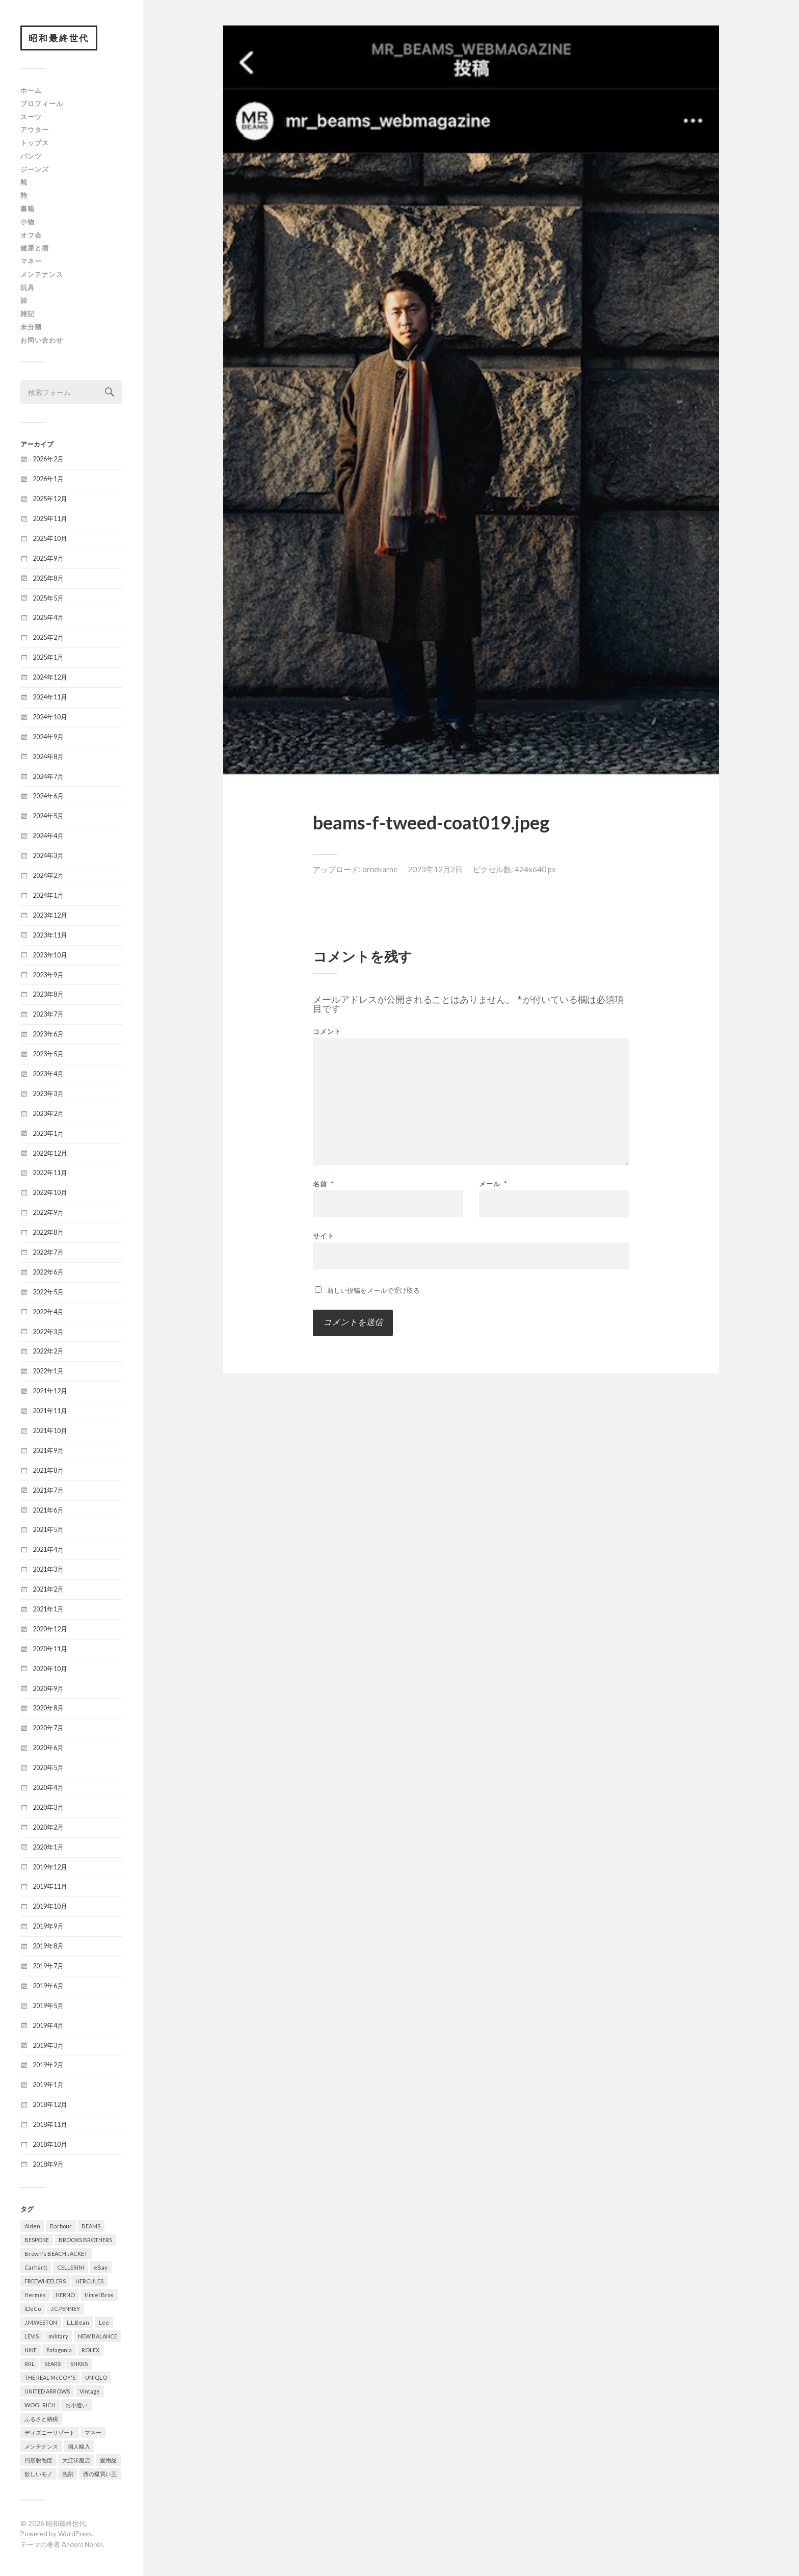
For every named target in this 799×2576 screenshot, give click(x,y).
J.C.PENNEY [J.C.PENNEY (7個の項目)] (65, 2308)
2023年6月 (48, 1034)
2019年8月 (48, 1946)
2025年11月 (50, 519)
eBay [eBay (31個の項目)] (101, 2267)
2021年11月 (50, 1411)
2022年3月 (48, 1332)
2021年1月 (48, 1609)
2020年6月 (48, 1748)
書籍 (27, 209)
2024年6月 (48, 796)
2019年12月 (50, 1867)
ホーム (31, 91)
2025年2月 (48, 638)
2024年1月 (48, 896)
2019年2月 (48, 2065)
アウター (34, 130)
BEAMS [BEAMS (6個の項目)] (91, 2226)
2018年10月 (50, 2145)
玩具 (27, 287)
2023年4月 (48, 1074)
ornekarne (379, 869)
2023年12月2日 (435, 869)
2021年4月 (48, 1550)
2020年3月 (48, 1807)
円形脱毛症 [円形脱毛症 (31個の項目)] (38, 2460)
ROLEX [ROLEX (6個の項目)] (90, 2350)
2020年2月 (48, 1827)
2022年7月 (48, 1252)
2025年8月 (48, 578)
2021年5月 (48, 1530)
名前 (323, 1184)
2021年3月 (48, 1570)
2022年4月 (48, 1312)
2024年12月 (50, 677)
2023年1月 (48, 1133)
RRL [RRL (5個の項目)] (29, 2363)
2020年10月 (50, 1668)
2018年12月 (50, 2105)
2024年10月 (50, 717)
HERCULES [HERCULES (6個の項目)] (89, 2281)
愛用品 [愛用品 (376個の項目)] (108, 2460)
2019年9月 (48, 1926)
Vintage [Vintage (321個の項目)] (89, 2391)
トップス (34, 143)
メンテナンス (41, 274)
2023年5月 (48, 1054)
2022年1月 (48, 1371)
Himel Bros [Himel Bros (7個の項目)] (99, 2295)
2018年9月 (48, 2165)
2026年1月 (48, 479)
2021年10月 (50, 1431)
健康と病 (34, 248)
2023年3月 (48, 1093)
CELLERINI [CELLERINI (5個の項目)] (70, 2267)
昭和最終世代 (59, 38)
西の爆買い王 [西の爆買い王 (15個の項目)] (100, 2473)
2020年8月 (48, 1708)
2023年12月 (50, 915)
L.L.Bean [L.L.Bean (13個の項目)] (78, 2322)
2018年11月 (50, 2125)
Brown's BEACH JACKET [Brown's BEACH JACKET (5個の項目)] (56, 2253)
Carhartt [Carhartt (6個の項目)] (35, 2267)
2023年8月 (48, 995)
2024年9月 (48, 737)
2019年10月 (50, 1907)
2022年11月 (50, 1173)
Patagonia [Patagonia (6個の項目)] (59, 2350)
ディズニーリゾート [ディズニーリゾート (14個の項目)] (49, 2432)
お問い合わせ (41, 340)
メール (493, 1184)
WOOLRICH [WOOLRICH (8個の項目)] (40, 2405)
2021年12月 (50, 1391)
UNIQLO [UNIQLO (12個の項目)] (96, 2377)
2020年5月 (48, 1768)
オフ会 (31, 235)
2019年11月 (50, 1887)
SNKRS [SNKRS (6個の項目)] (79, 2363)
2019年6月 (48, 1986)
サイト (323, 1235)
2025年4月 (48, 618)
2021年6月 (48, 1510)
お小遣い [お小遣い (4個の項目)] (76, 2405)
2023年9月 (48, 975)
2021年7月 (48, 1490)
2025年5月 (48, 598)
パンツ (31, 156)
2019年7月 (48, 1966)
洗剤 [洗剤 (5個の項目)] (67, 2473)
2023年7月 (48, 1014)
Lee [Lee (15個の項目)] (104, 2322)
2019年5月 (48, 2005)
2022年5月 (48, 1292)
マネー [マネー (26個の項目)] (93, 2432)
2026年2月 (48, 459)
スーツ (31, 117)
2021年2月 (48, 1589)
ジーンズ (34, 169)
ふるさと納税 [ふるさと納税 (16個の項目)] (41, 2418)
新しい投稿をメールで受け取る (373, 1290)
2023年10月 (50, 955)
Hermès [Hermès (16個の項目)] (35, 2295)
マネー (31, 261)
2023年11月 (50, 935)
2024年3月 (48, 856)
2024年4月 (48, 836)
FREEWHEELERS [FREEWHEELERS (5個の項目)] (45, 2281)
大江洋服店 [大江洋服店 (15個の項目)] (76, 2460)
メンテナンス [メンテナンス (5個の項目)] (41, 2446)
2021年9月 (48, 1450)
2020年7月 (48, 1728)
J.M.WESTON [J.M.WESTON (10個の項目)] (40, 2322)
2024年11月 (50, 697)
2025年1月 (48, 658)
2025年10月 (50, 538)
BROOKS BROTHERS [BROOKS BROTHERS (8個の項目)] (85, 2239)
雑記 (27, 314)
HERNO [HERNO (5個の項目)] (65, 2295)
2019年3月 (48, 2045)
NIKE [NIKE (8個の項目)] (30, 2350)
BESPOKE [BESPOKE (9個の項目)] (36, 2239)
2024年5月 (48, 816)
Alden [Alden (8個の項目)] (32, 2226)
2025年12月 (50, 499)
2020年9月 (48, 1688)
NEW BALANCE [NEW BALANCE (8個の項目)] (97, 2336)
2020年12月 (50, 1629)
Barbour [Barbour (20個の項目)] (61, 2226)
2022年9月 (48, 1213)
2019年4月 (48, 2025)
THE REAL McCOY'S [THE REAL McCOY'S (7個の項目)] (49, 2377)
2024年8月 (48, 756)
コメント (327, 1031)
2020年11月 (50, 1649)
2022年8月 (48, 1233)
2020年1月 (48, 1847)
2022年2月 (48, 1351)
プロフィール (41, 103)
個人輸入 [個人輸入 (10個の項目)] (79, 2446)
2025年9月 (48, 558)
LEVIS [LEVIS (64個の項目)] (31, 2336)
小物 (27, 222)
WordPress (75, 2534)
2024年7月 (48, 776)
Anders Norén (82, 2545)
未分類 (31, 327)
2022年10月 (50, 1193)
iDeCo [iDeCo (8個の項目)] (32, 2308)
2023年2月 (48, 1113)
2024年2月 (48, 876)
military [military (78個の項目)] (58, 2336)
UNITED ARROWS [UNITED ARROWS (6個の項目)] (47, 2391)
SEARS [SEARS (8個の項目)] (52, 2363)
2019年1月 (48, 2085)
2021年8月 (48, 1470)
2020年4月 (48, 1788)
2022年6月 (48, 1272)
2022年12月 (50, 1153)
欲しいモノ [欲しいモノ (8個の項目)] (38, 2473)
